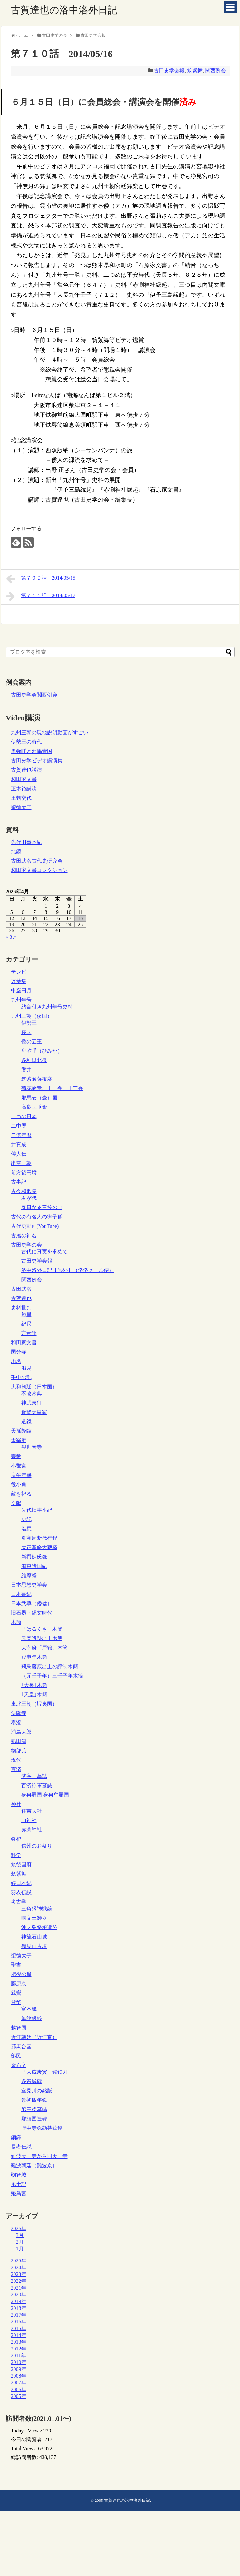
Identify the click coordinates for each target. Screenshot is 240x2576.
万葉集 (18, 981)
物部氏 (18, 1750)
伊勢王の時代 (26, 742)
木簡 (16, 1622)
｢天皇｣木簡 (34, 1694)
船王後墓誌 (34, 2109)
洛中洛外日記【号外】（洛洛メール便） (67, 1270)
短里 (26, 1314)
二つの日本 (24, 1116)
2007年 (18, 2382)
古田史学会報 (169, 70)
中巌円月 (21, 990)
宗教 (16, 1456)
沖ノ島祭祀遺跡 (39, 1927)
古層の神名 (24, 1235)
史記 (26, 1519)
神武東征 (31, 1403)
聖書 (16, 1965)
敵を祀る (21, 1494)
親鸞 (16, 1993)
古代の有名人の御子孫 (36, 1216)
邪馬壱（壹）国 (39, 1097)
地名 (16, 1361)
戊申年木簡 (34, 1657)
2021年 (18, 2287)
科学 (16, 1855)
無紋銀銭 (31, 2018)
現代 (16, 1760)
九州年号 (21, 1000)
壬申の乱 (21, 1377)
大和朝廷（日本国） (34, 1386)
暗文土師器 (34, 1918)
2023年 (18, 2274)
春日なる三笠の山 (41, 1207)
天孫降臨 (21, 1431)
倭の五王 (31, 1041)
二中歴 (18, 1125)
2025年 (18, 2260)
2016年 (18, 2321)
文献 (16, 1503)
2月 (20, 2242)
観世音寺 (31, 1447)
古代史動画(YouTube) (35, 1226)
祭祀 (16, 1839)
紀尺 (26, 1324)
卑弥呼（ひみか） (41, 1051)
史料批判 (21, 1307)
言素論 (29, 1333)
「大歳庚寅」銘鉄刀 (44, 2072)
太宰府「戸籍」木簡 (44, 1647)
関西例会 (215, 70)
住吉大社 (31, 1811)
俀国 (26, 1032)
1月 (20, 2248)
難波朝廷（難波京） (34, 2165)
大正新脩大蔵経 (39, 1547)
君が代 (29, 1198)
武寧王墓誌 (34, 1776)
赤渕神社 (31, 1829)
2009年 (18, 2369)
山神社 (29, 1820)
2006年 (18, 2389)
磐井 (26, 1069)
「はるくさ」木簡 (41, 1629)
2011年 (18, 2355)
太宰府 (18, 1440)
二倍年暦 (21, 1135)
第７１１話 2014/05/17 (40, 596)
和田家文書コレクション (39, 870)
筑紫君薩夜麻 (36, 1079)
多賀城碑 (31, 2081)
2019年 (18, 2301)
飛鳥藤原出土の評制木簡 (49, 1666)
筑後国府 (21, 1864)
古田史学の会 (26, 1245)
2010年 (18, 2362)
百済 (16, 1769)
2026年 (18, 2228)
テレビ (18, 972)
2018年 (18, 2308)
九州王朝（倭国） (31, 1016)
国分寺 (18, 1352)
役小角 (18, 1484)
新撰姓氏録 (34, 1556)
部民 (16, 2056)
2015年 (18, 2328)
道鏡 (26, 1421)
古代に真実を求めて (44, 1251)
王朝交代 (21, 798)
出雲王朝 (21, 1163)
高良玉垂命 (34, 1107)
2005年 (18, 2396)
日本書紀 (21, 1594)
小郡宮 (18, 1465)
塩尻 (26, 1528)
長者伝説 (21, 2147)
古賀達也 (21, 1298)
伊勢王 (29, 1023)
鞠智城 (18, 2175)
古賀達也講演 (26, 770)
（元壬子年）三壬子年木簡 (52, 1676)
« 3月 (11, 937)
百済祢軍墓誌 (36, 1785)
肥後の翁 (21, 1974)
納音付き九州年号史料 (47, 1006)
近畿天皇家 (34, 1412)
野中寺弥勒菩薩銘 (41, 2128)
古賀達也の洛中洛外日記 (64, 10)
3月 (20, 2235)
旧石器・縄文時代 (31, 1613)
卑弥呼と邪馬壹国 (31, 751)
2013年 (18, 2342)
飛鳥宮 (18, 2193)
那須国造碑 (34, 2118)
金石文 (18, 2065)
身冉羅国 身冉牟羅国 (45, 1795)
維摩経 (29, 1575)
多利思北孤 (34, 1060)
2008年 (18, 2376)
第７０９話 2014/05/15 (40, 579)
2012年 (18, 2348)
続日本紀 (21, 1883)
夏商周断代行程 (39, 1538)
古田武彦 (21, 1289)
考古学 (18, 1902)
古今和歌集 (24, 1191)
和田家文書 (24, 779)
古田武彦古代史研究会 (36, 861)
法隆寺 (18, 1713)
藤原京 (18, 1983)
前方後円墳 (24, 1172)
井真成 (18, 1144)
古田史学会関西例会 (34, 694)
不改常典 (31, 1393)
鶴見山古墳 (34, 1946)
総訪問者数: (25, 2457)
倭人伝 (18, 1154)
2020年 (18, 2294)
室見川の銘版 (36, 2090)
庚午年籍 (21, 1475)
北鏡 (16, 851)
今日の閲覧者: (27, 2439)
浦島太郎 (21, 1732)
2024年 (18, 2267)
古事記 (18, 1182)
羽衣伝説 (21, 1892)
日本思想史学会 (29, 1585)
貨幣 (16, 2002)
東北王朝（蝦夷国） (34, 1704)
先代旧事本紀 (26, 842)
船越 (26, 1368)
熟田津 (18, 1741)
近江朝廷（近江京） (34, 2037)
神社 (16, 1804)
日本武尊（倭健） (31, 1603)
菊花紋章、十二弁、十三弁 (52, 1088)
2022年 (18, 2281)
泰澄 (16, 1722)
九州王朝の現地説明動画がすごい (49, 732)
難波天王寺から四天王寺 (39, 2156)
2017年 (18, 2315)
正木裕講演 (24, 788)
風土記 (18, 2184)
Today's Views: (27, 2430)
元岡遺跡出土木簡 (41, 1638)
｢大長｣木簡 (34, 1685)
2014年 (18, 2335)
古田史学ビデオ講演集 (36, 760)
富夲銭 (29, 2009)
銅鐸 (16, 2137)
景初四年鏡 (34, 2100)
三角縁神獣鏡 (36, 1908)
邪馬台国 (21, 2046)
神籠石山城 (34, 1937)
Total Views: (24, 2448)
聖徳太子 (21, 807)
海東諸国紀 (34, 1566)
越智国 (18, 2027)
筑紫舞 (195, 70)
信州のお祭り (36, 1846)
